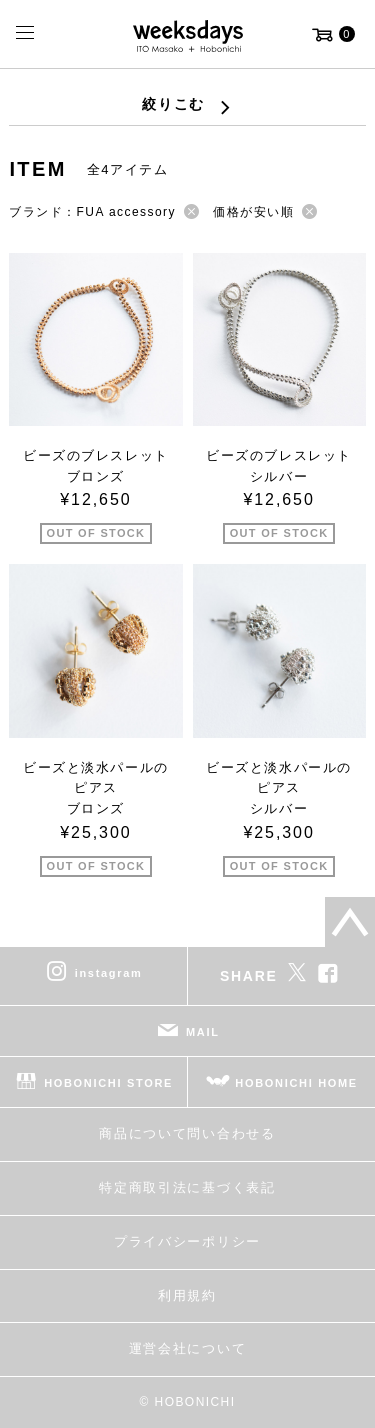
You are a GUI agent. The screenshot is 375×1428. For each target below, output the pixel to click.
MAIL (203, 1032)
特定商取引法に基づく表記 (187, 1187)
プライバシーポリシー (187, 1241)
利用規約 (187, 1295)
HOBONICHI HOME (296, 1083)
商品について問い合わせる (187, 1133)
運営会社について (187, 1348)
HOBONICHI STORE (108, 1083)
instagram (109, 973)
